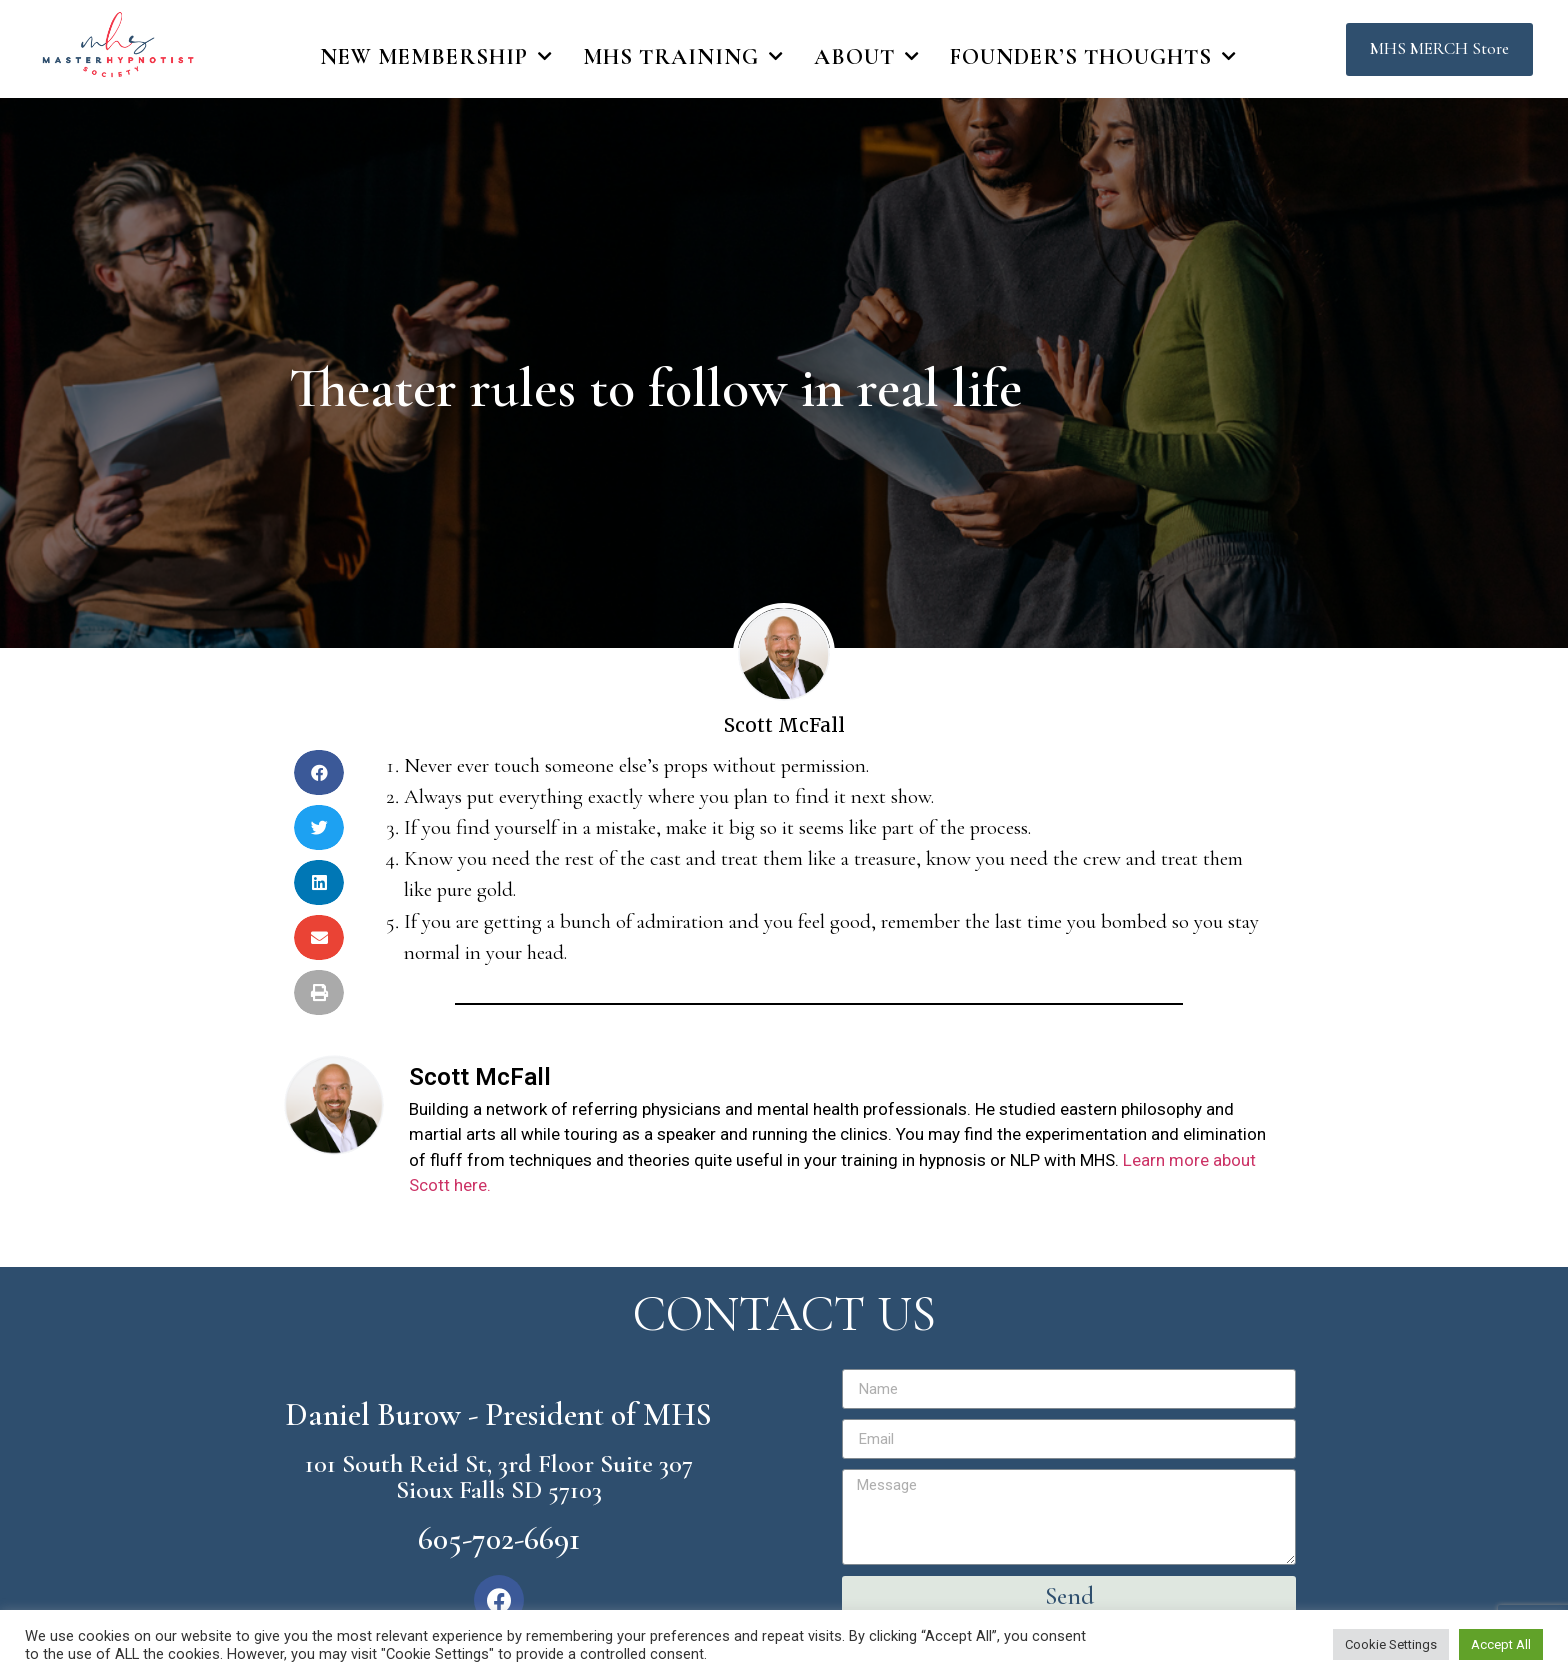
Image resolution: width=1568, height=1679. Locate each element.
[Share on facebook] (319, 772)
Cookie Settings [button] (1391, 1644)
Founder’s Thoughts (1093, 57)
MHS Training (683, 57)
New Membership (436, 57)
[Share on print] (319, 992)
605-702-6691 (499, 1538)
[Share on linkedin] (319, 882)
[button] (1439, 49)
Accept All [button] (1501, 1644)
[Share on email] (319, 937)
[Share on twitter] (319, 827)
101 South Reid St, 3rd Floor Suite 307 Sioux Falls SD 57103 (499, 1476)
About (867, 57)
